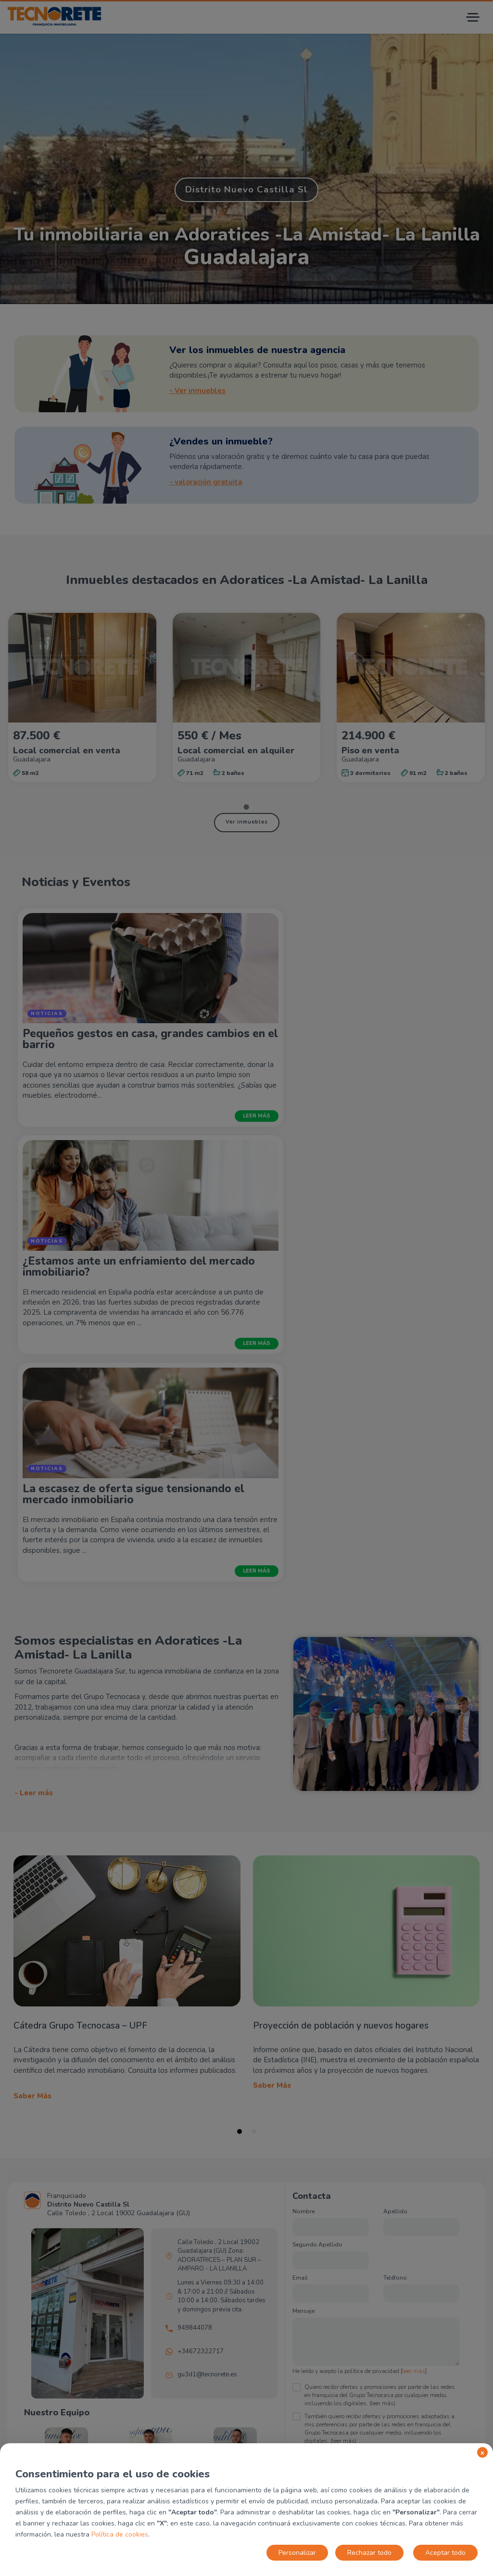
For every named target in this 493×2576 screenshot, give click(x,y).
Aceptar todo (445, 2552)
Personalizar (297, 2552)
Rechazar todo (369, 2552)
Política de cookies (119, 2534)
